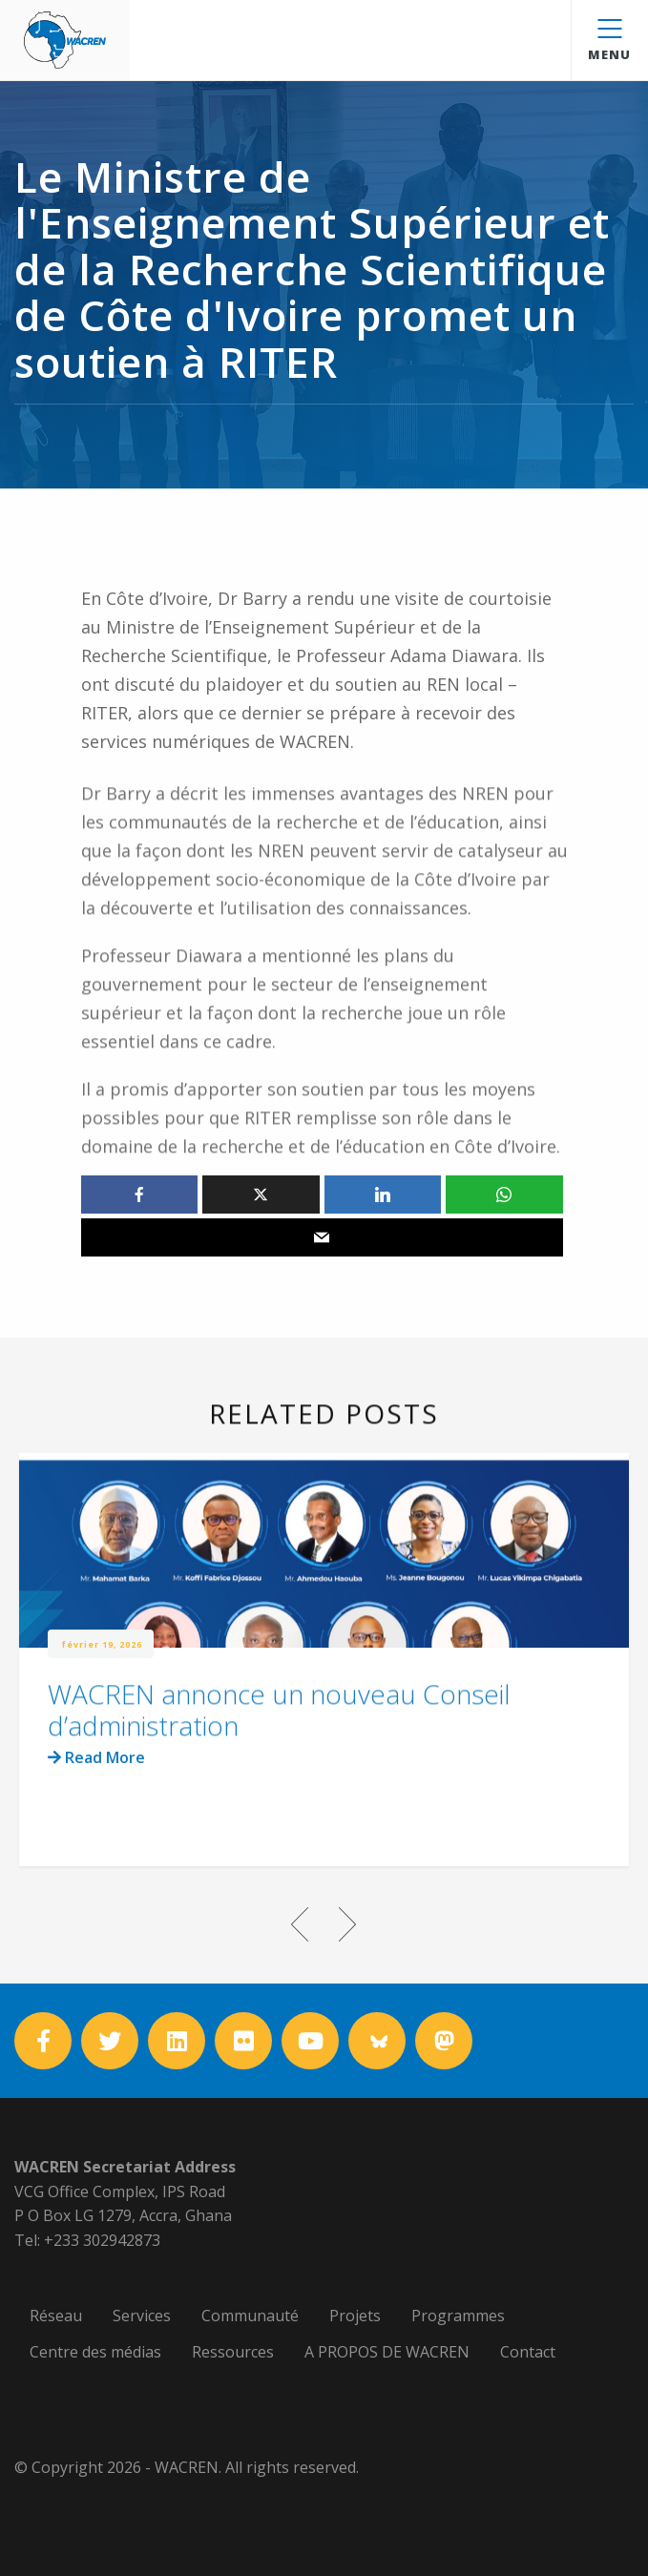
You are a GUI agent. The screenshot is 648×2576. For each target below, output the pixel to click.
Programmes (458, 2315)
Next (348, 1924)
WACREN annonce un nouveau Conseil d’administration (279, 1741)
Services (142, 2315)
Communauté (250, 2315)
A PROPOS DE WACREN (387, 2351)
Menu (609, 41)
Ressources (233, 2351)
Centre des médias (95, 2351)
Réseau (56, 2315)
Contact (527, 2351)
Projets (355, 2315)
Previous (300, 1924)
